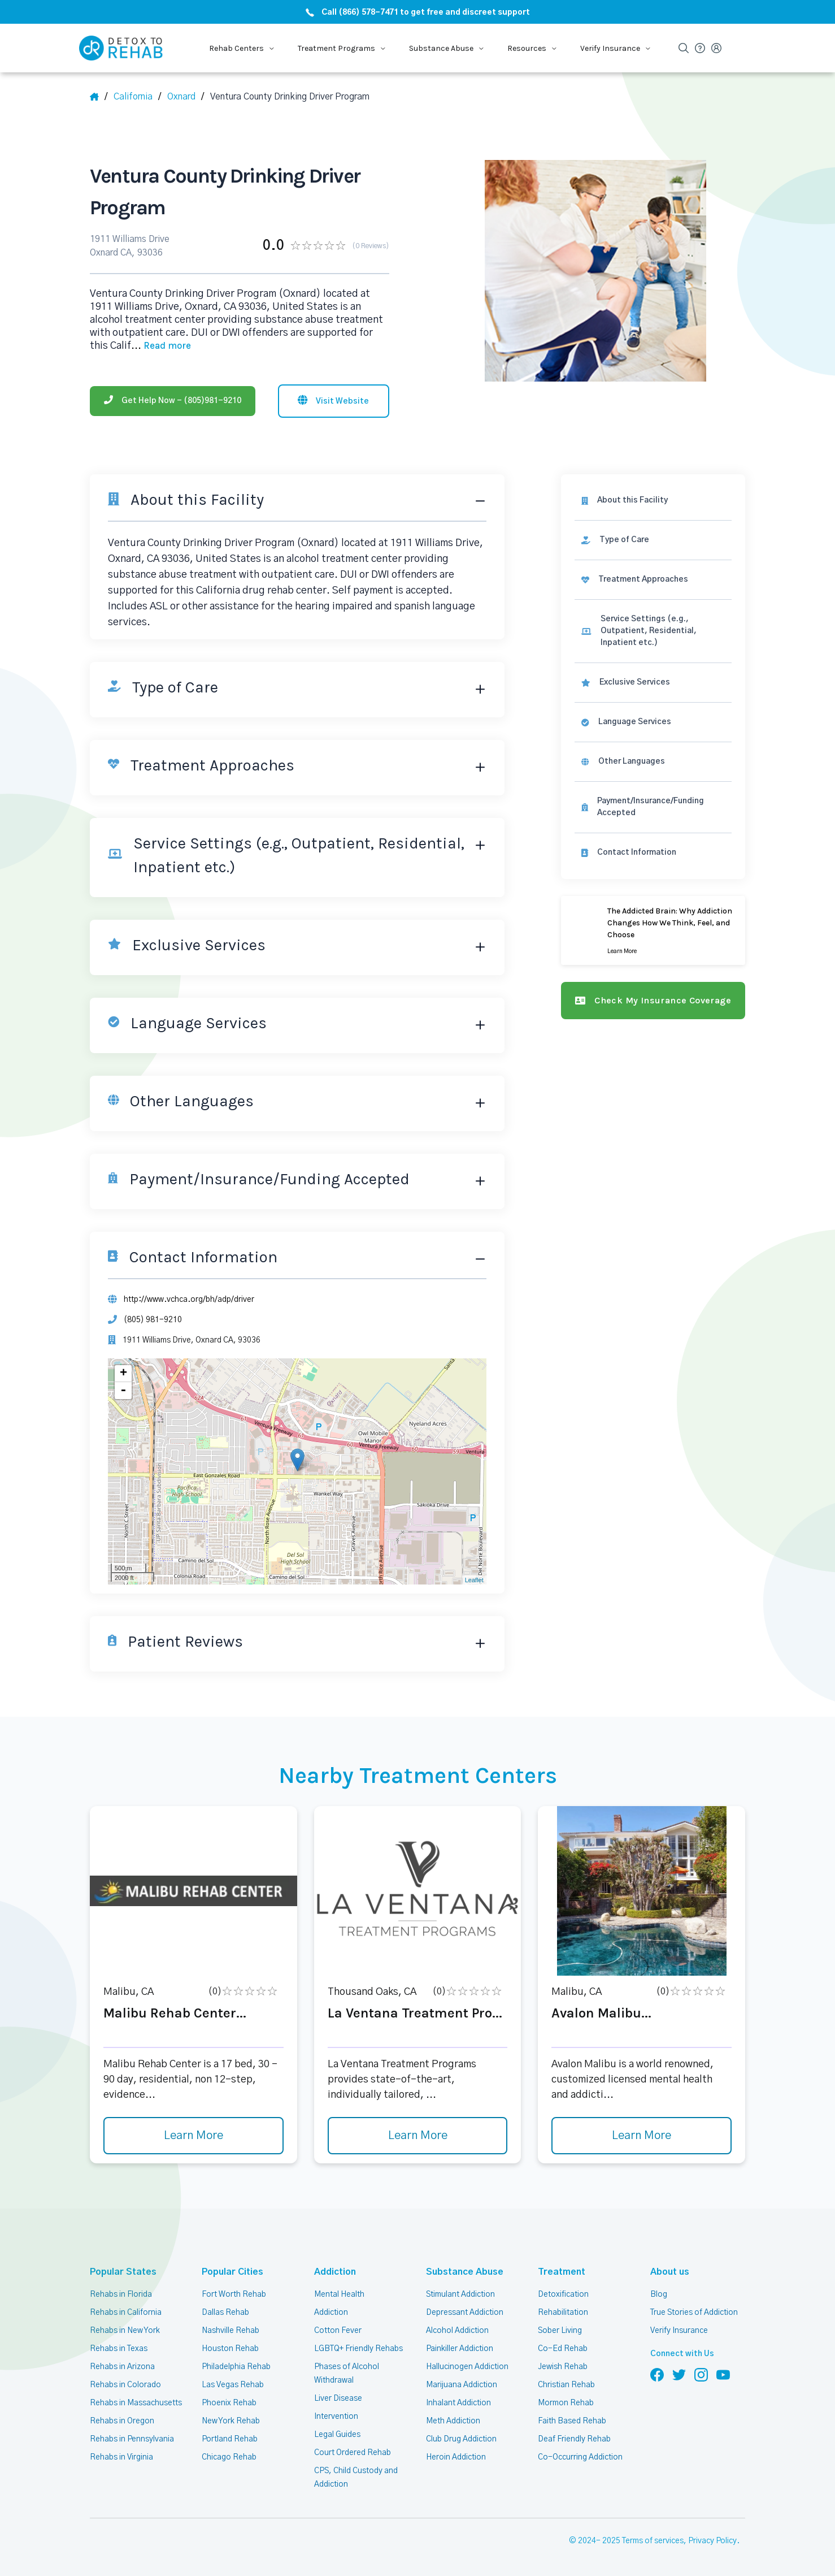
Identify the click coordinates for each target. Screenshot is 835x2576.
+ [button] (123, 1368)
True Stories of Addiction (694, 2306)
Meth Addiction (453, 2415)
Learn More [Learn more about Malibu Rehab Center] (193, 2130)
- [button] (123, 1385)
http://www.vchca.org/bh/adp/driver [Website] (188, 1293)
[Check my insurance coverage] (655, 982)
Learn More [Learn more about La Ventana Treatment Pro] (417, 2130)
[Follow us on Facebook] (657, 2369)
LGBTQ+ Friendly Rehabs (358, 2343)
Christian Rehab (566, 2379)
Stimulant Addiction (461, 2288)
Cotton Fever (337, 2325)
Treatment (557, 2266)
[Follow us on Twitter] (679, 2369)
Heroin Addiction (455, 2451)
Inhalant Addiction (458, 2397)
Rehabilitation (562, 2306)
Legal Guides (336, 2429)
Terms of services (654, 2535)
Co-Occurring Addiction (579, 2451)
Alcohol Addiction (457, 2325)
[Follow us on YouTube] (723, 2369)
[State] (138, 96)
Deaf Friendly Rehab (574, 2433)
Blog (658, 2288)
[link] (655, 534)
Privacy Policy (714, 2535)
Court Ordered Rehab (352, 2447)
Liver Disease (337, 2392)
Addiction (332, 2266)
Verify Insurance (679, 2325)
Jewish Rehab (563, 2361)
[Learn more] (655, 912)
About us (667, 2266)
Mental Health (339, 2288)
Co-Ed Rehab (561, 2343)
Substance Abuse (460, 2266)
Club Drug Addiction (461, 2433)
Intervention (335, 2410)
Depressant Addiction (464, 2306)
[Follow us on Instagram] (701, 2369)
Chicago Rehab (228, 2451)
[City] (186, 96)
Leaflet (478, 1574)
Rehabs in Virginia (121, 2451)
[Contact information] (655, 834)
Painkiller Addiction (460, 2343)
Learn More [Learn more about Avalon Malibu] (642, 2130)
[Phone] (172, 395)
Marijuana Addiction (461, 2379)
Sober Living (559, 2325)
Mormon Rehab (565, 2397)
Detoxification (562, 2288)
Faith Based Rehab (571, 2415)
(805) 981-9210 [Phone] (151, 1314)
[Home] (99, 96)
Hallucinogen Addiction (466, 2361)
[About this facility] (655, 494)
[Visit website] (333, 395)
